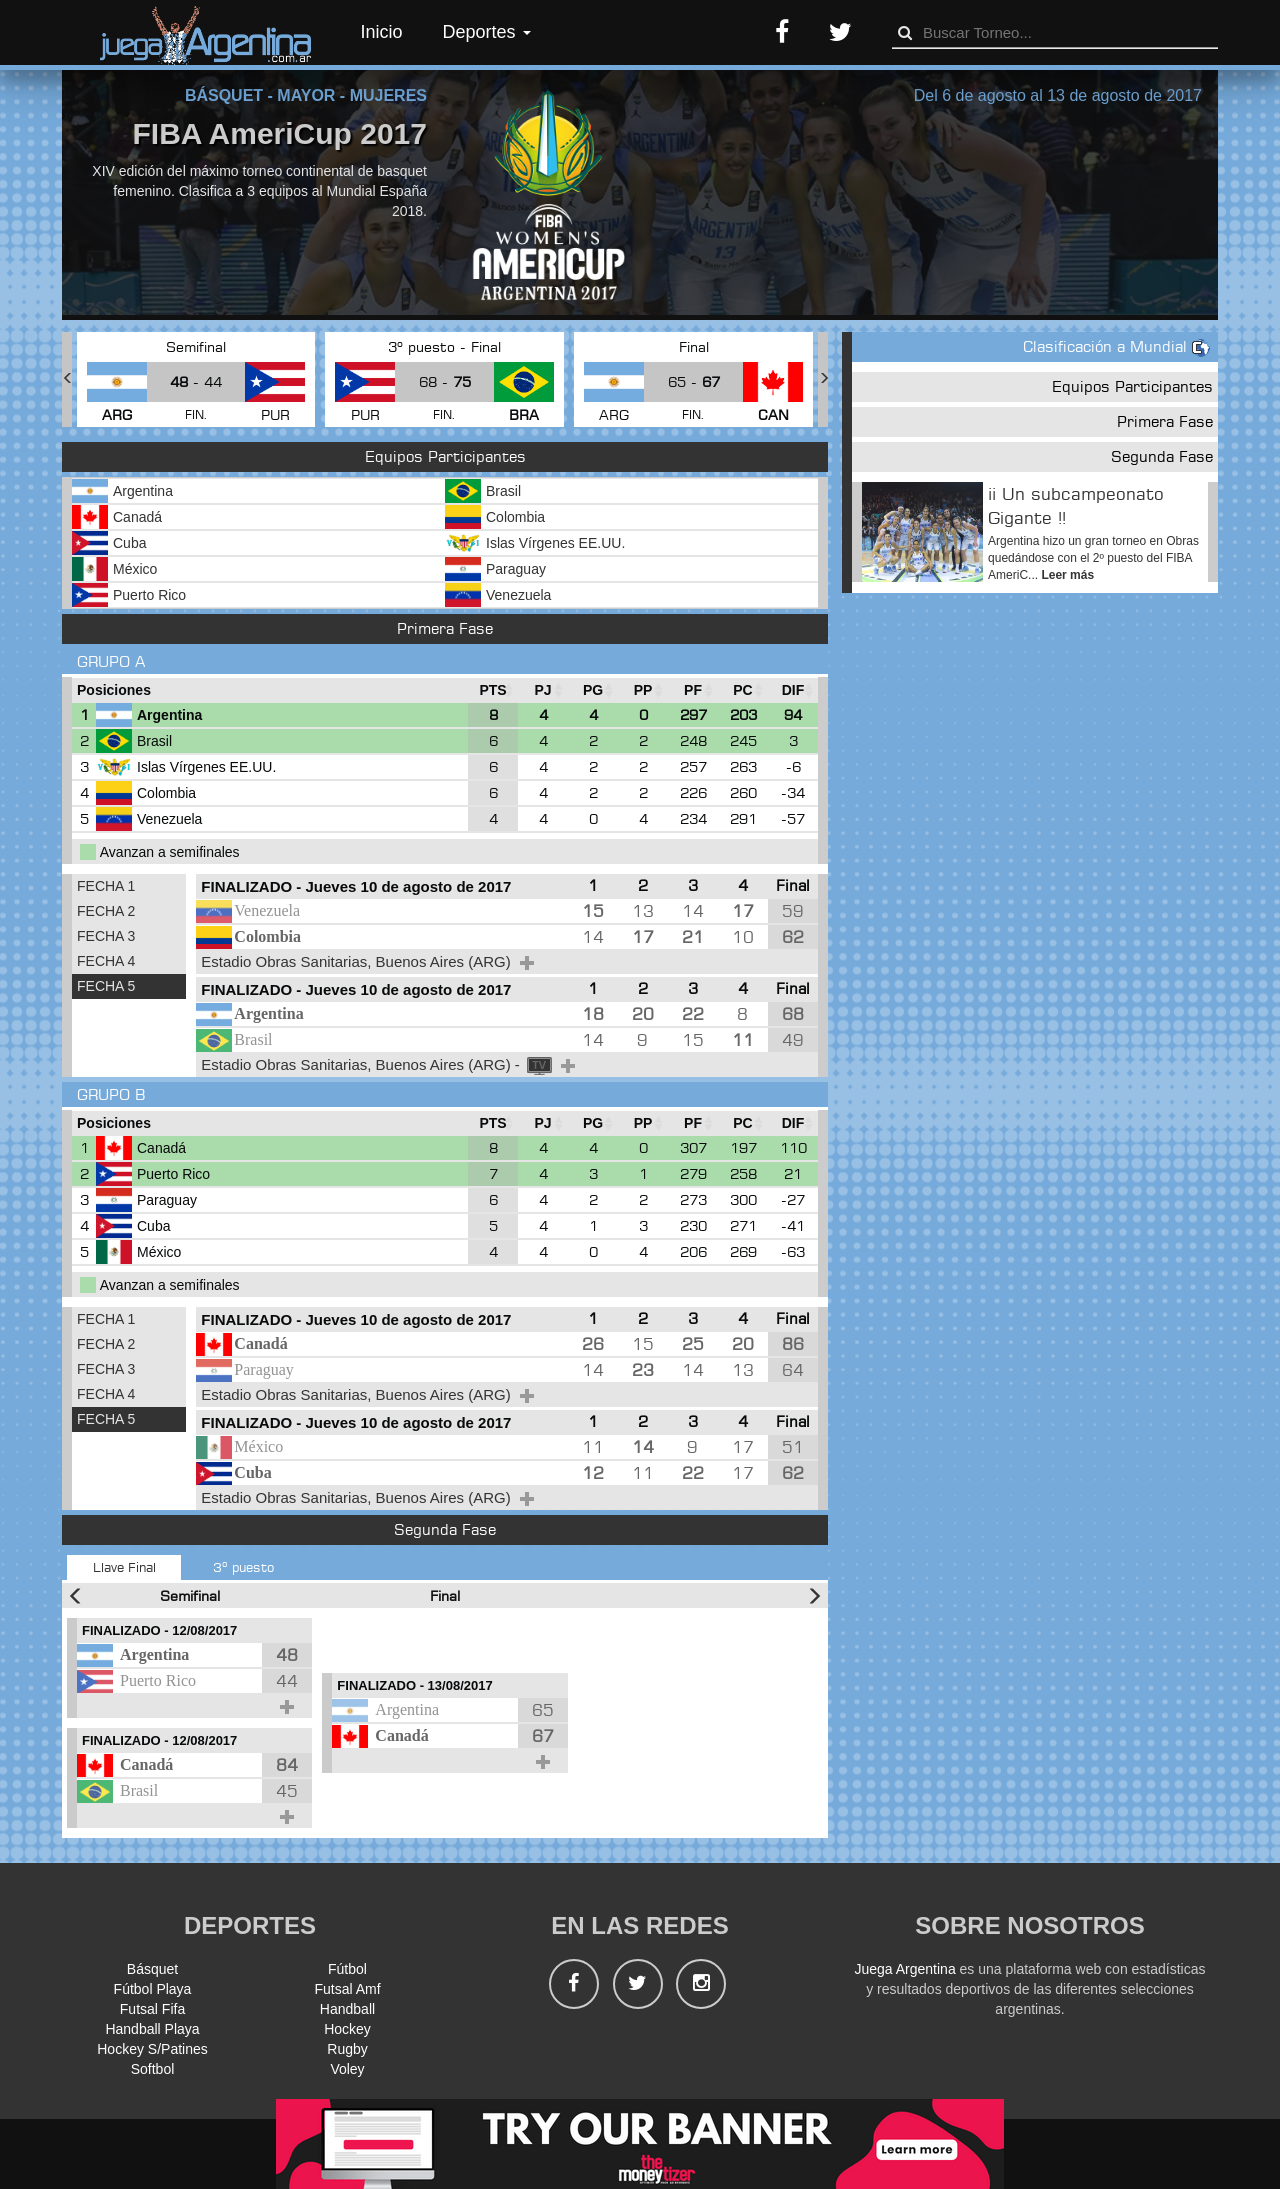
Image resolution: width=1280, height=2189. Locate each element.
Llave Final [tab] (124, 1567)
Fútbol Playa (153, 1989)
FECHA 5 (106, 986)
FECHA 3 (106, 936)
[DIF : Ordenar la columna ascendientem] (793, 690)
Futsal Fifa (152, 2009)
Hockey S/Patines (152, 2049)
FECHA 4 (106, 961)
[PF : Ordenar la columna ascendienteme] (693, 690)
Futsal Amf (347, 1989)
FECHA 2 (106, 911)
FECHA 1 (106, 886)
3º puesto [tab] (243, 1567)
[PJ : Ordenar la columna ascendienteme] (543, 690)
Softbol (153, 2069)
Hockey (347, 2029)
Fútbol (347, 1969)
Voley (347, 2069)
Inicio (382, 32)
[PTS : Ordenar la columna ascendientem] (493, 690)
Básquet (152, 1969)
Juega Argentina (904, 1969)
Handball (347, 2009)
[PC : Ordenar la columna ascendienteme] (743, 690)
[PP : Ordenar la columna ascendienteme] (643, 690)
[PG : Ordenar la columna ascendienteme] (593, 690)
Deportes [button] (487, 32)
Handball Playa (152, 2029)
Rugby (347, 2049)
